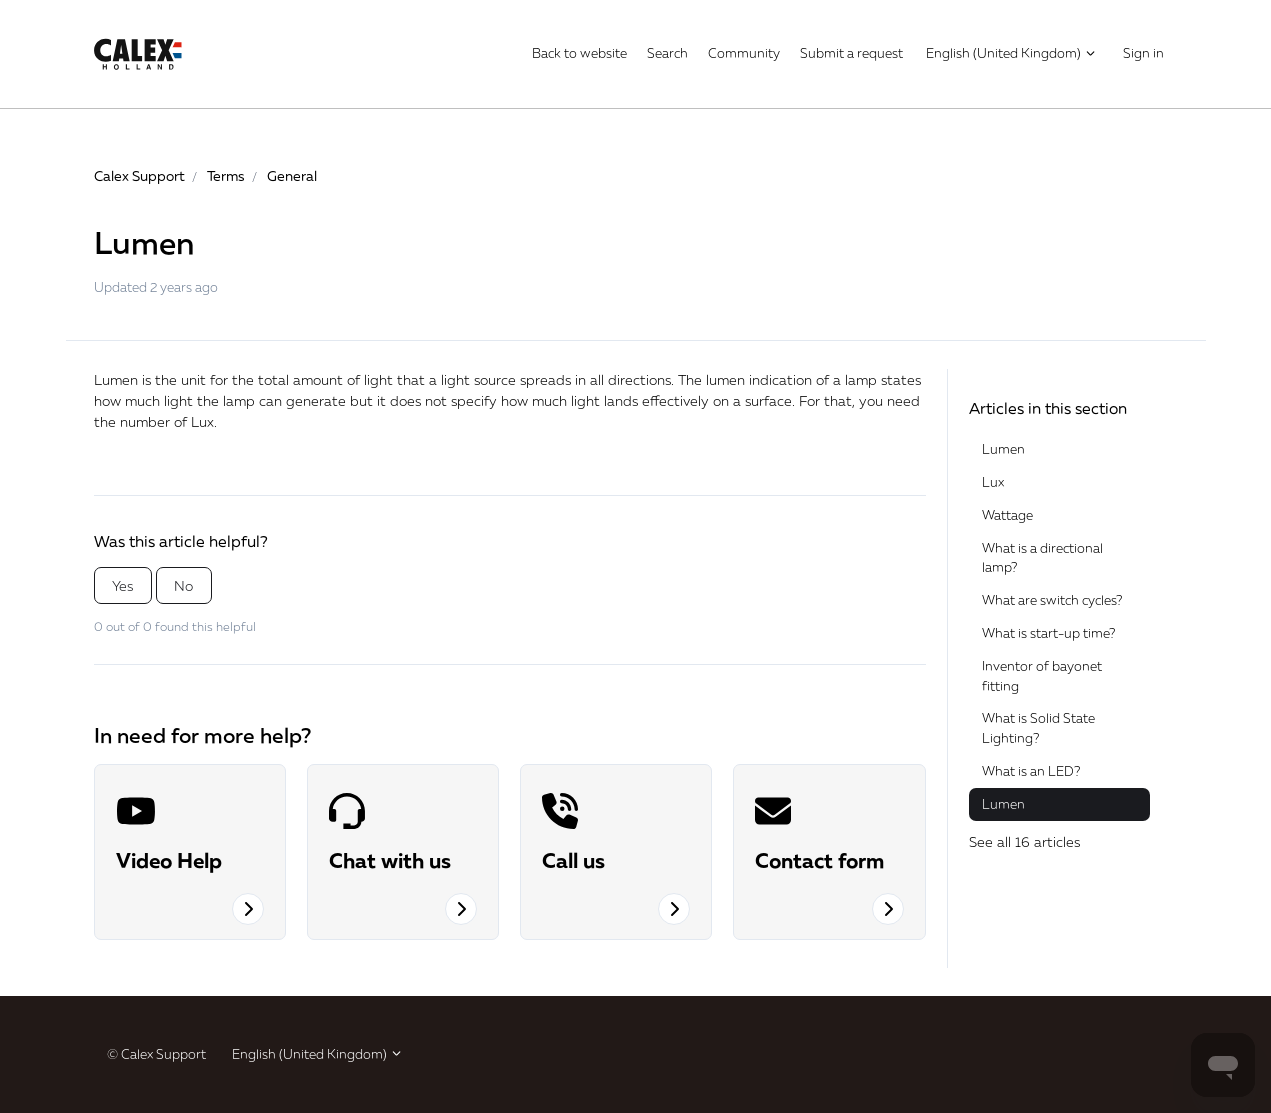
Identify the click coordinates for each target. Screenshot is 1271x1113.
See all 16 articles (1024, 841)
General (292, 175)
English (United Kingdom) (1011, 53)
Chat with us (390, 860)
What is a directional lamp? (1042, 558)
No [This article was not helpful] (183, 585)
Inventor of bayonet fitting (1042, 676)
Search (667, 53)
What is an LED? (1031, 771)
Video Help (169, 860)
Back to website (579, 53)
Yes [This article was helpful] (122, 585)
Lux (202, 421)
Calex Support (139, 175)
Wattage (1007, 515)
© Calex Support (156, 1054)
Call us (573, 860)
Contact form (819, 860)
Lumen (1003, 449)
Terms (226, 175)
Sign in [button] (1143, 53)
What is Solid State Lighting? (1038, 728)
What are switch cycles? (1052, 600)
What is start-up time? (1048, 633)
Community (744, 53)
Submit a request (851, 53)
